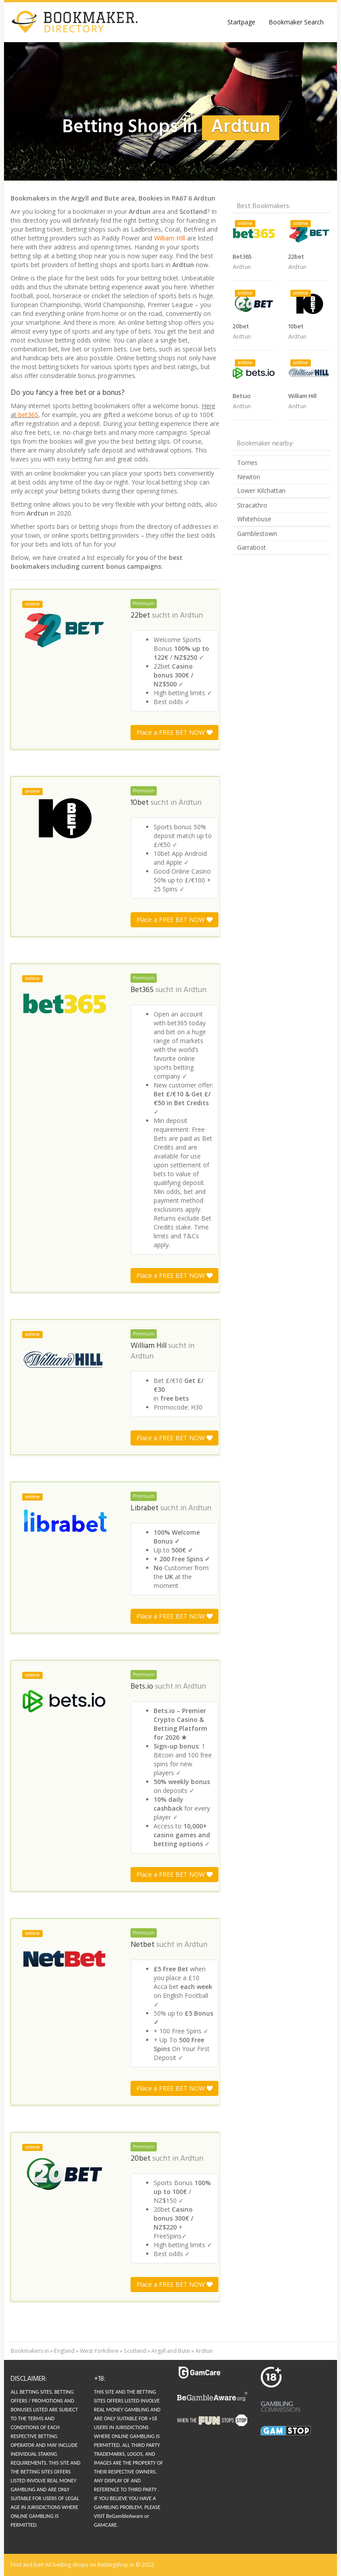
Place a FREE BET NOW (174, 732)
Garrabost (251, 547)
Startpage (241, 22)
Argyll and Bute (170, 2351)
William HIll (169, 238)
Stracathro (252, 505)
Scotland (135, 2351)
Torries (247, 462)
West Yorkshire (99, 2351)
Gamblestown (257, 533)
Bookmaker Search (296, 22)
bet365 (28, 414)
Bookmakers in (30, 2351)
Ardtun (191, 616)
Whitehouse (254, 519)
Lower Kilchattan (261, 490)
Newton (248, 477)
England (64, 2351)
